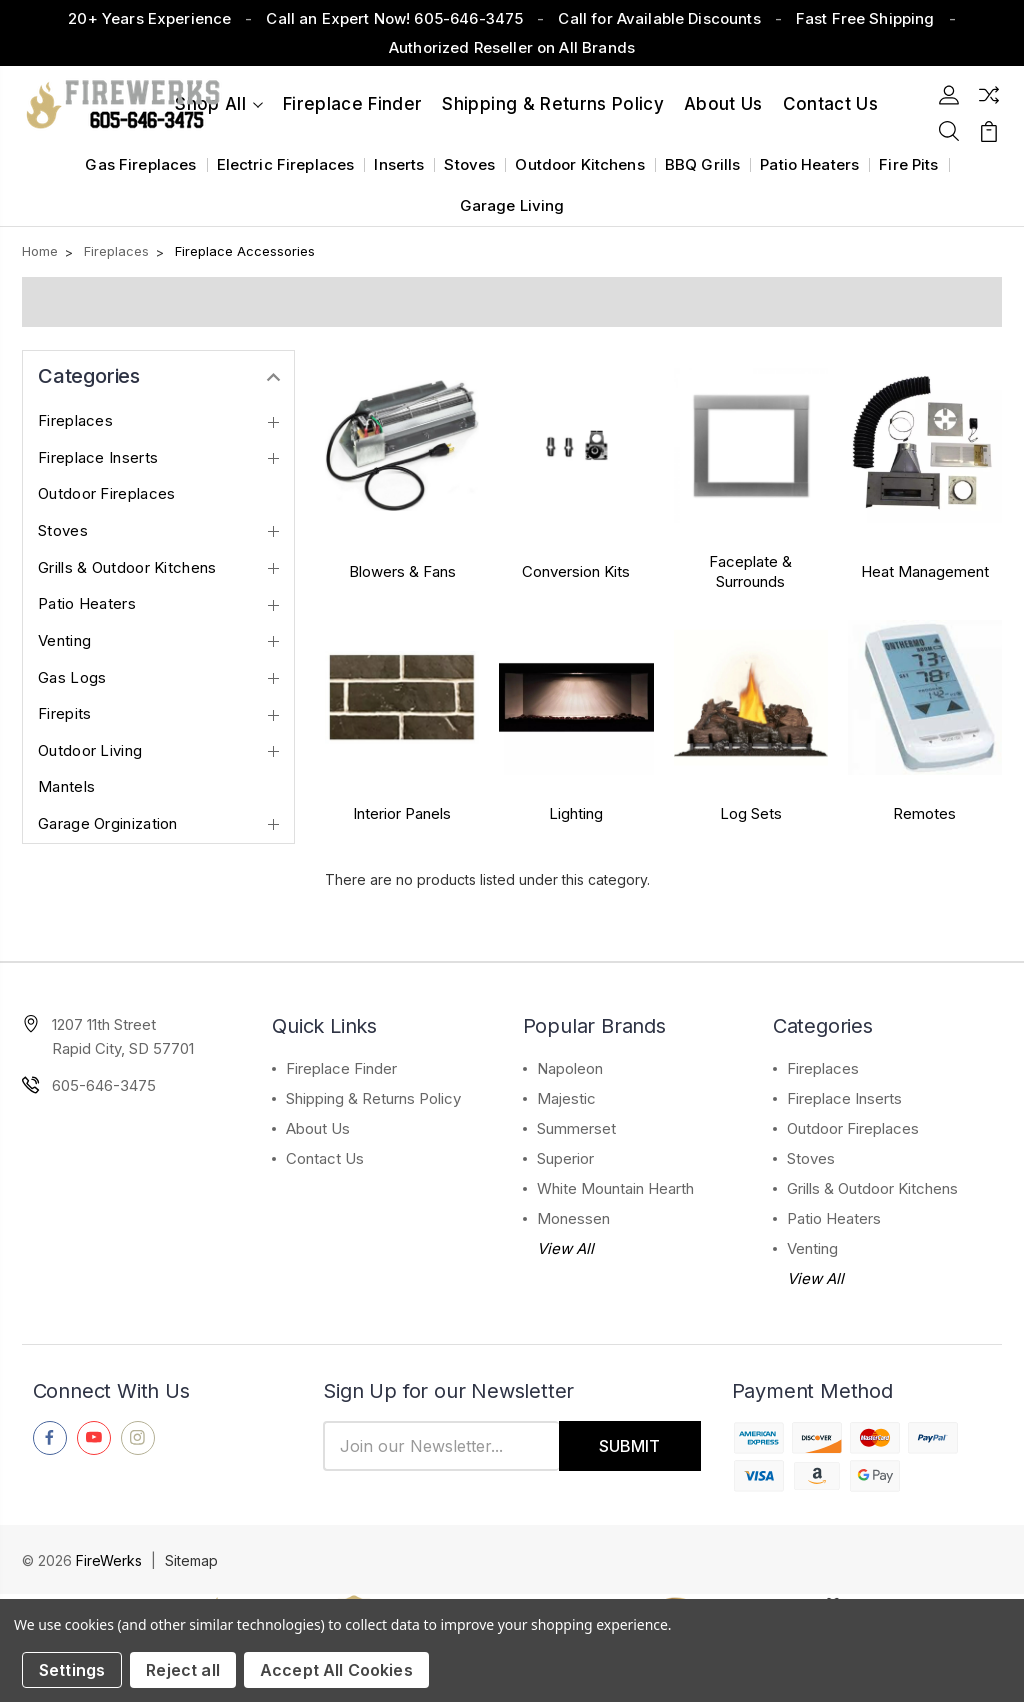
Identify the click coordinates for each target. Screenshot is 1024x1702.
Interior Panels (402, 813)
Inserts (399, 164)
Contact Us (325, 1158)
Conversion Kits (576, 571)
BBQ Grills (703, 164)
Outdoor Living (90, 751)
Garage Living (512, 205)
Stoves (469, 164)
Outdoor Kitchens (579, 164)
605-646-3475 (104, 1085)
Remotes (924, 813)
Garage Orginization (108, 824)
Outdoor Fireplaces (106, 494)
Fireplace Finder (352, 104)
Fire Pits (908, 164)
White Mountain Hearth (615, 1188)
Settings (72, 1670)
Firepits (64, 714)
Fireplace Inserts (98, 458)
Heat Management (925, 571)
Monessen (573, 1218)
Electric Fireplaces (286, 164)
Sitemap (191, 1560)
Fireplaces (75, 421)
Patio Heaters (809, 164)
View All (565, 1248)
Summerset (576, 1128)
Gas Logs (72, 678)
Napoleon (570, 1068)
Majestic (566, 1098)
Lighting (576, 813)
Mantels (66, 787)
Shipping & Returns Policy (553, 104)
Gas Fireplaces (140, 164)
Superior (565, 1158)
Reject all (183, 1670)
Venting (64, 641)
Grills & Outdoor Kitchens (127, 568)
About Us (723, 104)
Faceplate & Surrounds (750, 571)
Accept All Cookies (336, 1670)
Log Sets (751, 813)
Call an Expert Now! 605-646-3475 (394, 18)
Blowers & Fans (402, 571)
